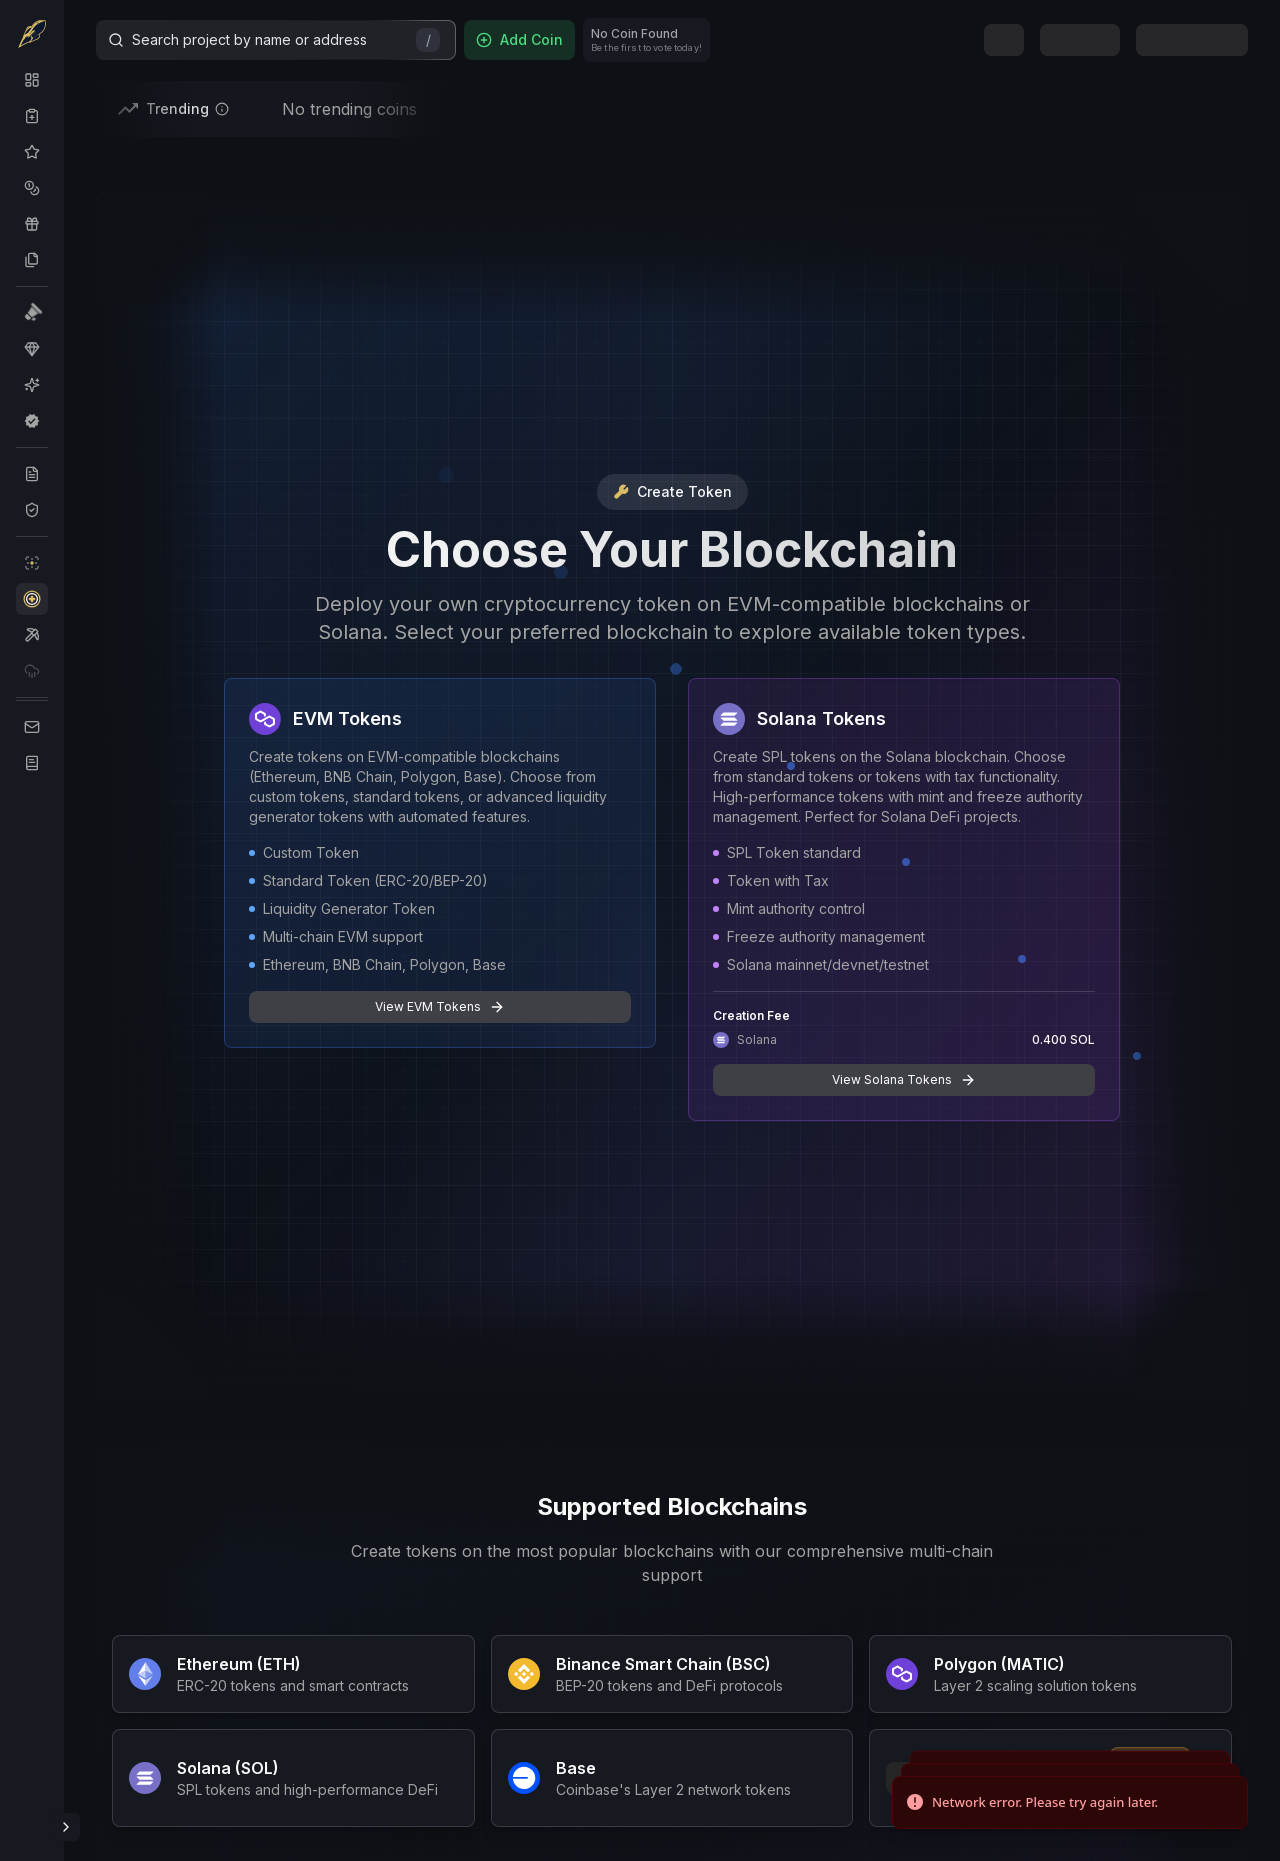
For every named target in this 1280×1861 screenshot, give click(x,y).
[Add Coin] (519, 40)
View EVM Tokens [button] (440, 1007)
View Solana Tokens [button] (904, 1080)
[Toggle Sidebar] (66, 1827)
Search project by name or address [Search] (274, 40)
